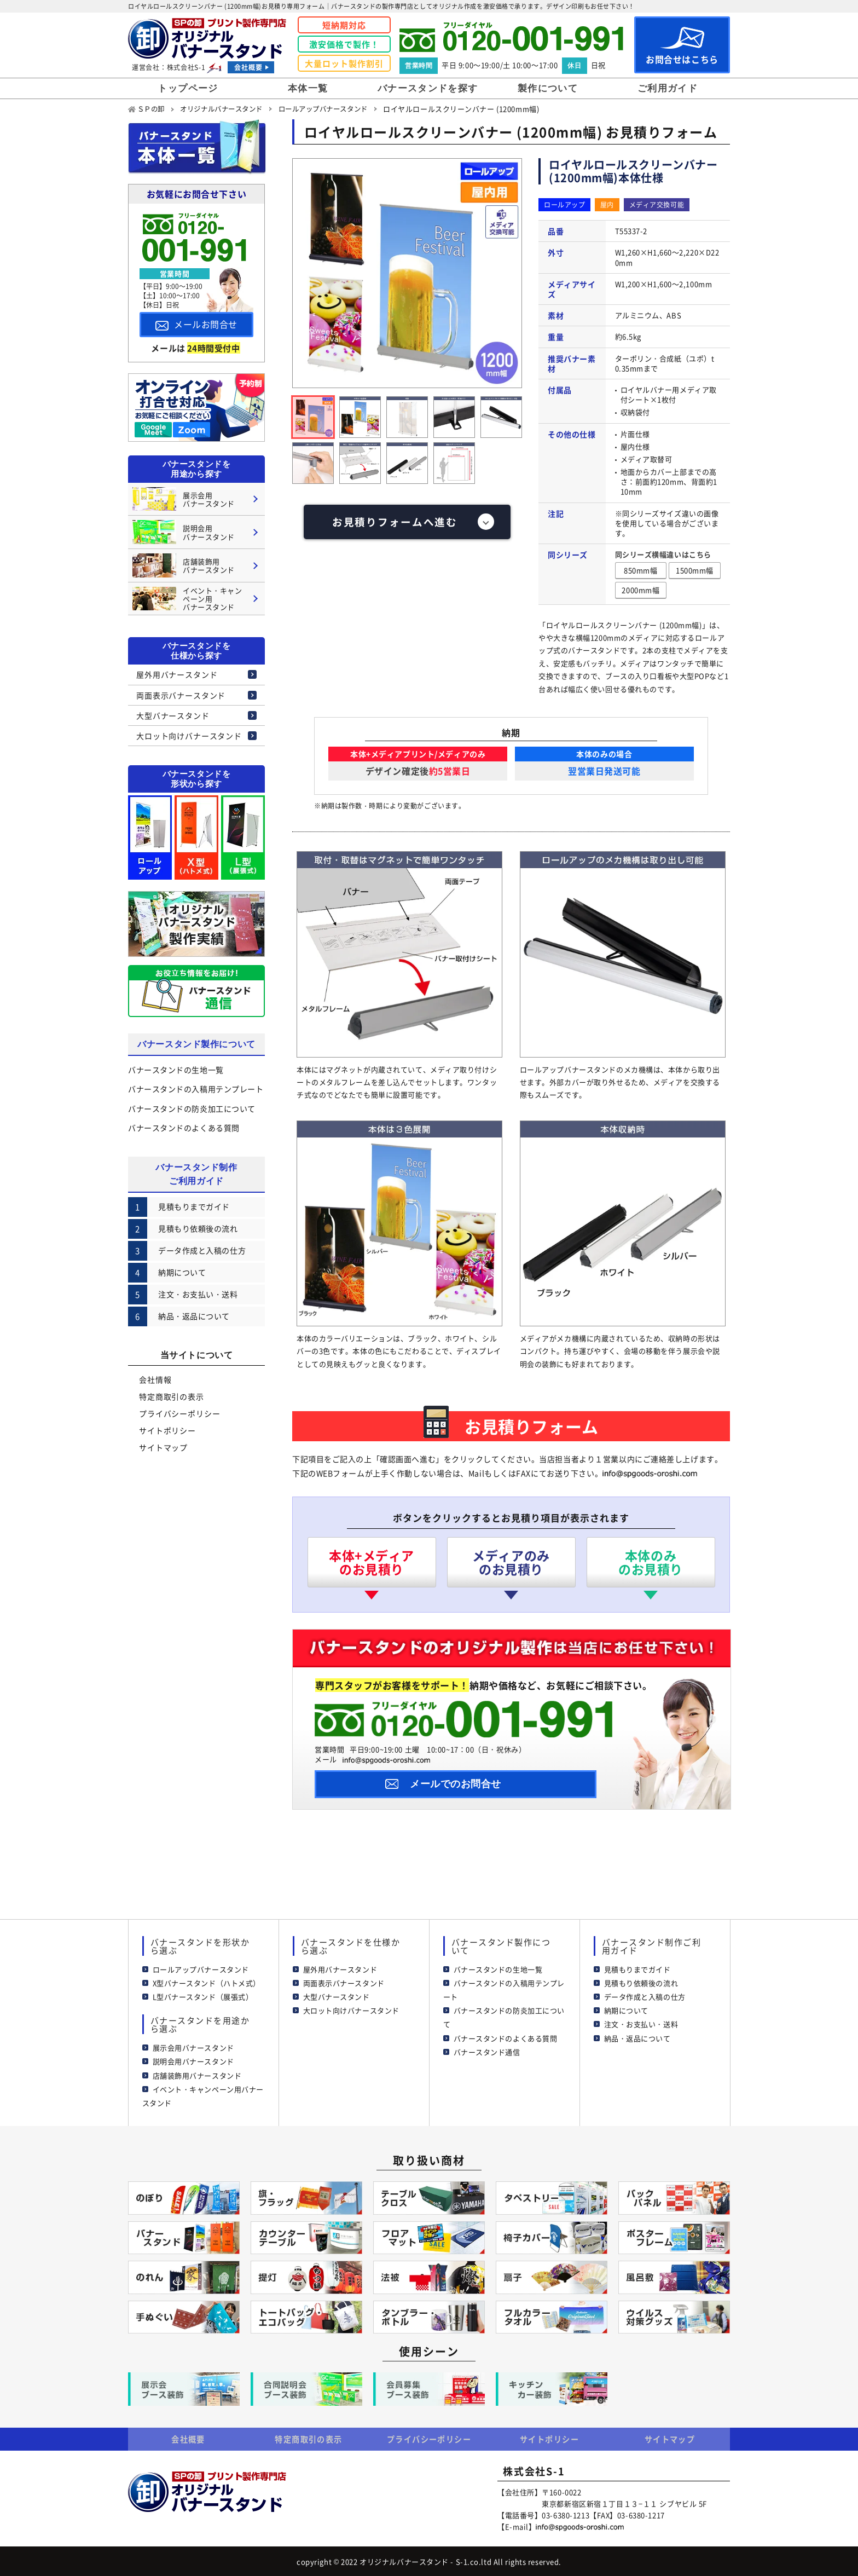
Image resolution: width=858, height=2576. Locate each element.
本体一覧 (308, 88)
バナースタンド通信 (487, 2049)
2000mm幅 (640, 589)
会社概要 (248, 67)
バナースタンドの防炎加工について (192, 1107)
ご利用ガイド (667, 88)
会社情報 (155, 1378)
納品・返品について (637, 2036)
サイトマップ (163, 1447)
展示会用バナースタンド (193, 2046)
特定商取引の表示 (171, 1395)
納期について (626, 2008)
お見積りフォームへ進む (395, 522)
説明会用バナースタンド (193, 2059)
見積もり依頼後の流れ (641, 1981)
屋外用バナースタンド (176, 674)
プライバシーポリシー (179, 1412)
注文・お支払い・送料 (641, 2022)
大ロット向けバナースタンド (189, 735)
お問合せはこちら (682, 46)
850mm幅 (640, 570)
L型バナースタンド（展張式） (203, 1995)
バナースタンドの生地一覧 (176, 1069)
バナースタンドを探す (428, 88)
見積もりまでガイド (637, 1967)
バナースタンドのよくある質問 (184, 1127)
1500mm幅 (695, 570)
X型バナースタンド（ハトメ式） (206, 1981)
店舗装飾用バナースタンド (197, 2073)
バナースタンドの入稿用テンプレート (196, 1088)
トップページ (188, 88)
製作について (548, 88)
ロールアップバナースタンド (201, 1967)
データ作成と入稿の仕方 (645, 1995)
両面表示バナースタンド (180, 694)
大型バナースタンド (173, 714)
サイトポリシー (167, 1430)
